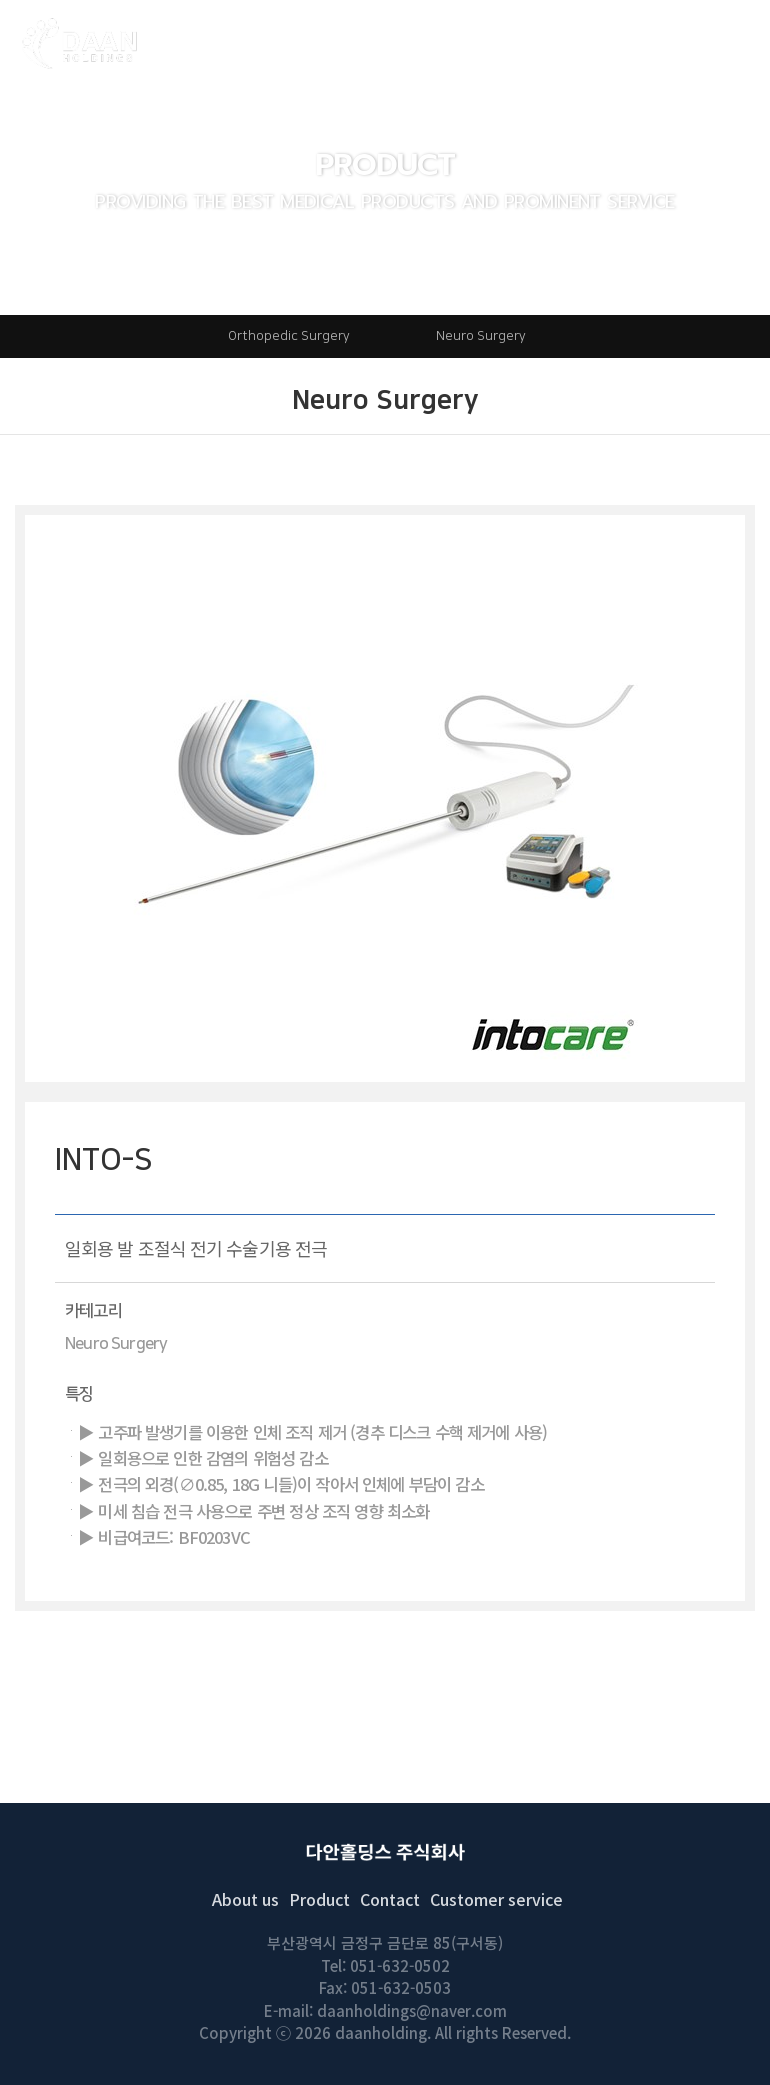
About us (245, 1899)
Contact (390, 1899)
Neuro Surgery (481, 336)
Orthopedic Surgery (289, 336)
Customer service (496, 1899)
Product (319, 1899)
